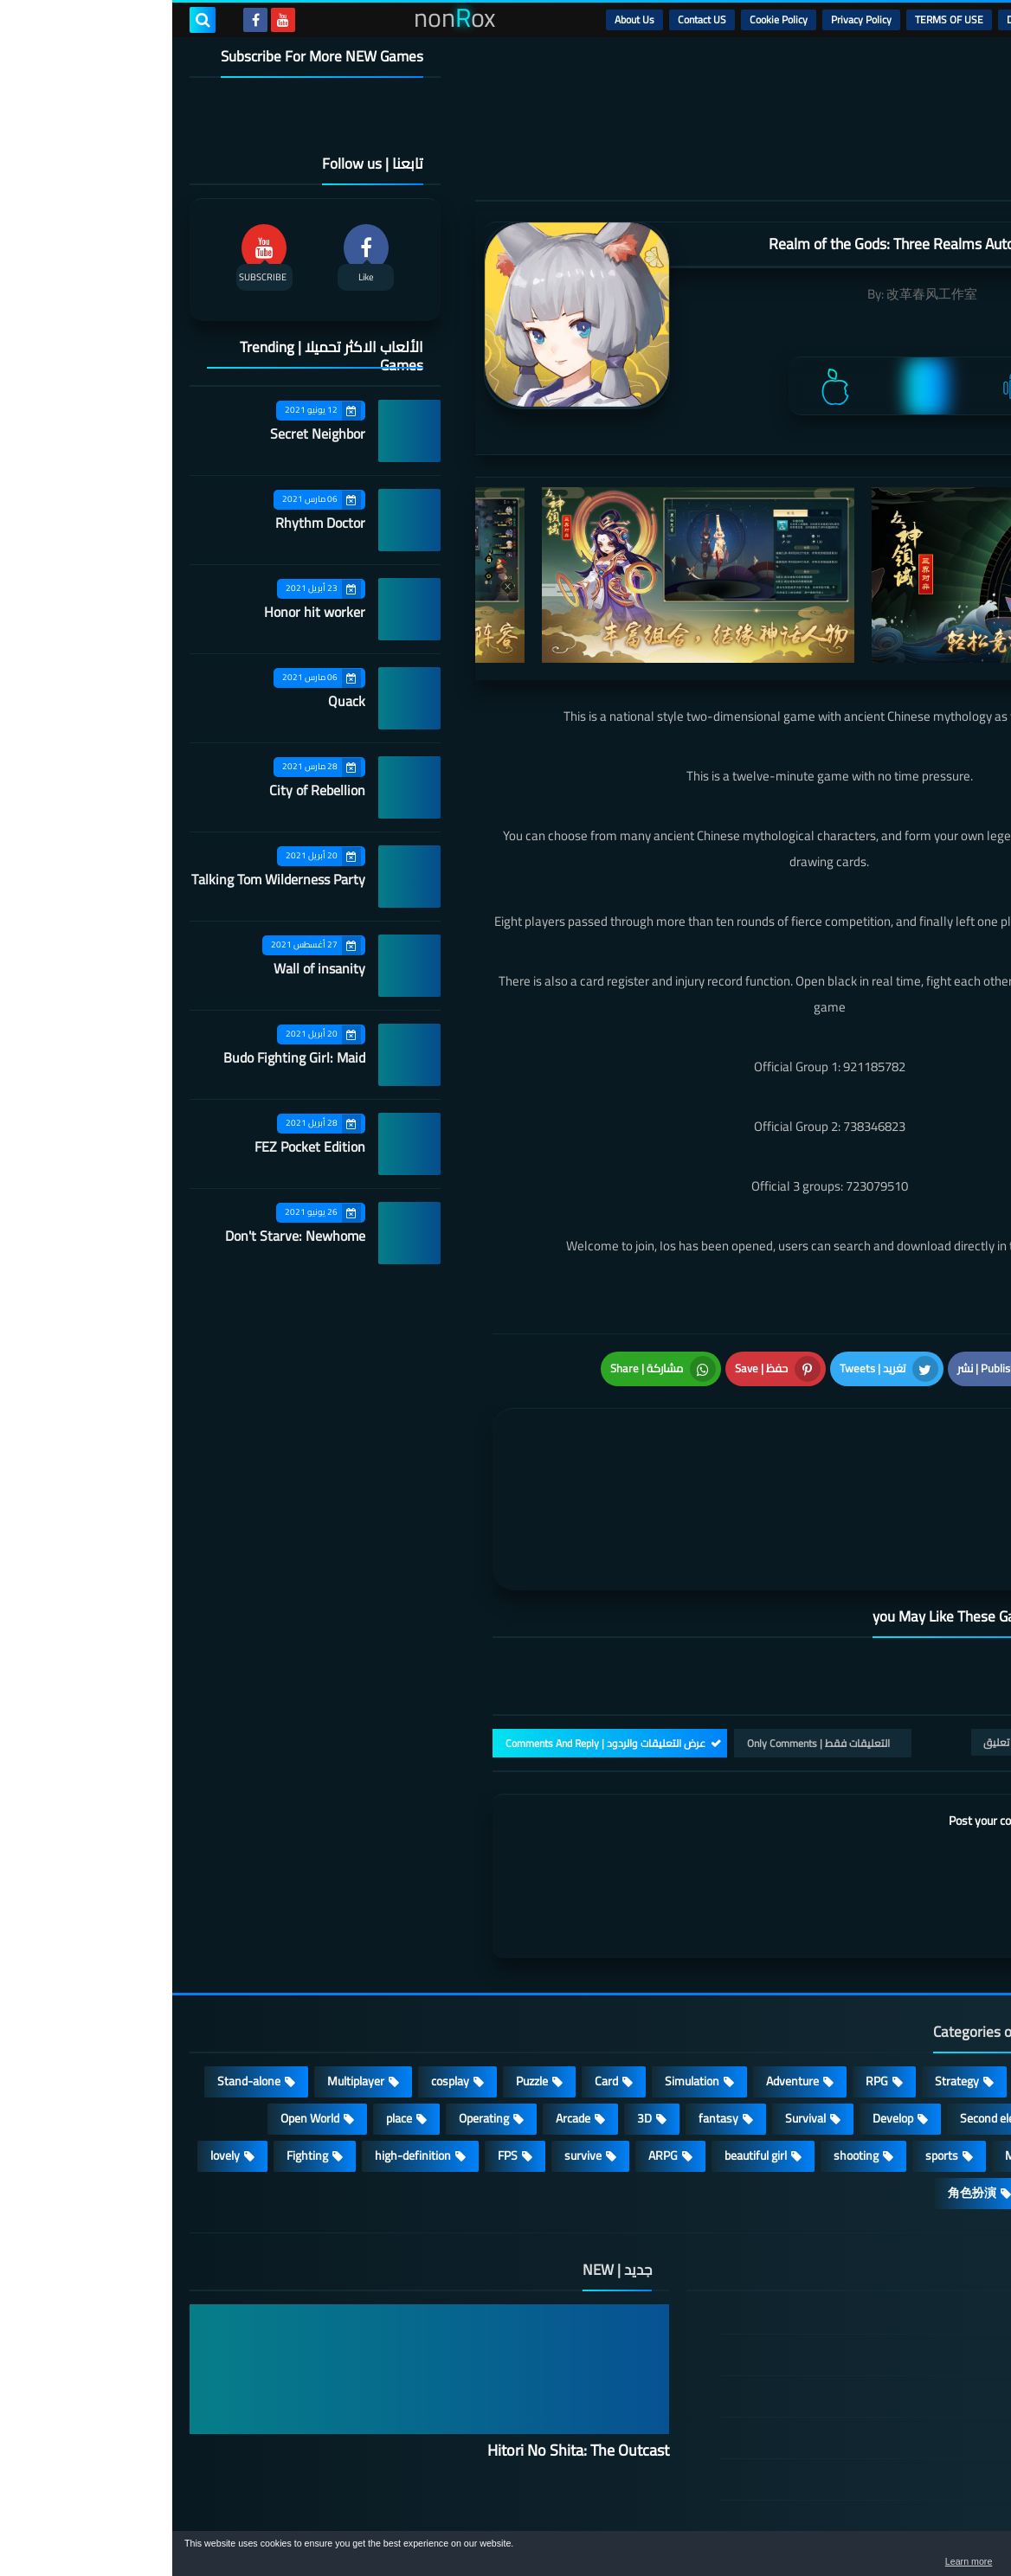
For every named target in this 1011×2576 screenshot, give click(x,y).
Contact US (530, 19)
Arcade (400, 2020)
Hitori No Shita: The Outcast (406, 2352)
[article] (493, 1442)
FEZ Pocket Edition (137, 1147)
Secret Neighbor (145, 433)
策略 (883, 2095)
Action (950, 1983)
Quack (174, 701)
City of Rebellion (145, 790)
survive (410, 2057)
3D (472, 2020)
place (227, 2020)
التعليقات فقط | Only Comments (646, 1644)
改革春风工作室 (759, 293)
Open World (137, 2020)
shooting (683, 2057)
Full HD (948, 2057)
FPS (335, 2057)
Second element (829, 2020)
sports (769, 2057)
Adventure (620, 1983)
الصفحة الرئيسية (896, 2216)
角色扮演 (800, 2095)
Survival (633, 2020)
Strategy (785, 1983)
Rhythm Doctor (148, 523)
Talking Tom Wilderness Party (106, 879)
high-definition (241, 2057)
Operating (312, 2020)
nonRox (863, 2522)
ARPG (491, 2057)
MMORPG (858, 2057)
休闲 (954, 2095)
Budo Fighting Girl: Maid (122, 1057)
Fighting (135, 2057)
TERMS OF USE (777, 19)
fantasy (546, 2020)
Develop (720, 2020)
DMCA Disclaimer (872, 19)
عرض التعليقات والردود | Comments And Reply (433, 1644)
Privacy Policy (689, 19)
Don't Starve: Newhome (123, 1236)
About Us (462, 19)
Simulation (520, 1983)
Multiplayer (183, 1983)
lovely (53, 2057)
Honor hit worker (142, 612)
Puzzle (360, 1983)
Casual (870, 1983)
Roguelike (941, 2020)
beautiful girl (583, 2057)
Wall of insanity (147, 968)
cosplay (278, 1983)
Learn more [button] (843, 2562)
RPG (704, 1983)
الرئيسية (951, 19)
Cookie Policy (606, 19)
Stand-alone (76, 1983)
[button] (943, 2557)
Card (434, 1983)
